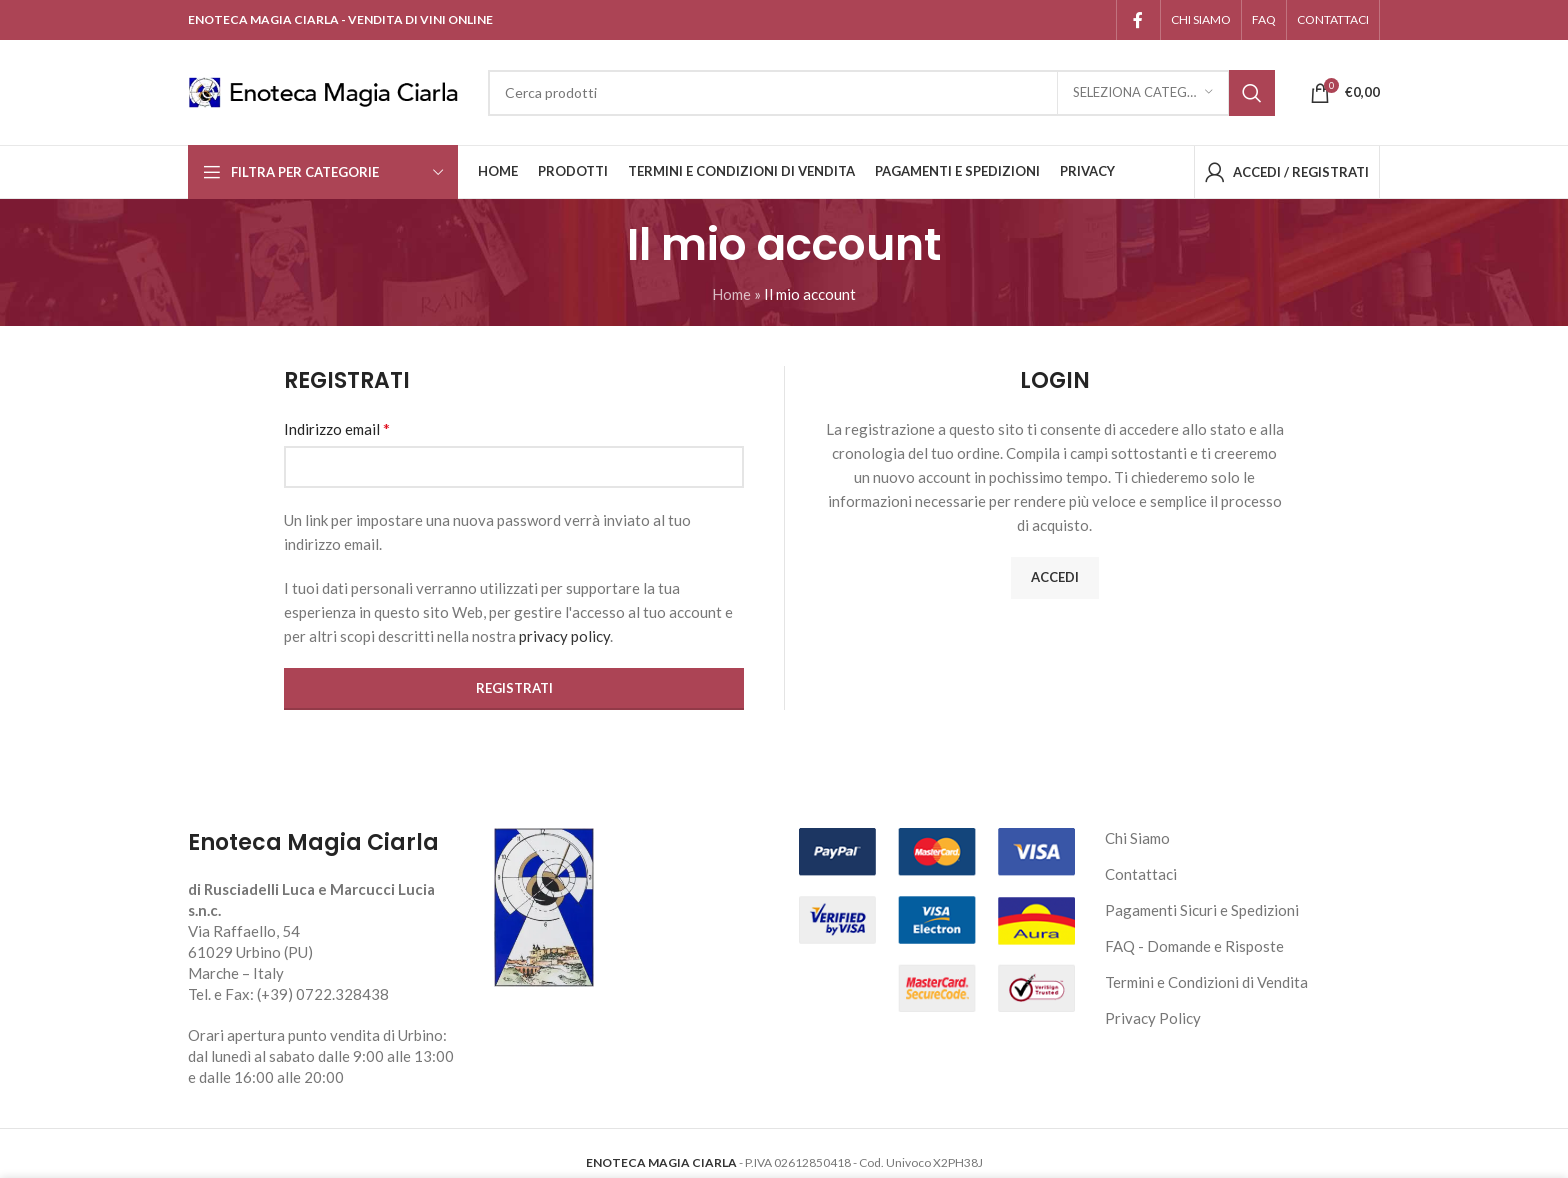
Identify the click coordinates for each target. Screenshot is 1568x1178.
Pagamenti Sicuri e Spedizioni (1202, 910)
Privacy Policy (1153, 1018)
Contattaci (1141, 874)
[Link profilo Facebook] (1138, 20)
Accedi (1055, 577)
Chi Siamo (1137, 838)
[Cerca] (881, 93)
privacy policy (564, 636)
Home (731, 294)
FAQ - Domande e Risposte (1194, 946)
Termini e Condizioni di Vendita (1206, 982)
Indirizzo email (337, 428)
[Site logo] (328, 90)
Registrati (514, 688)
